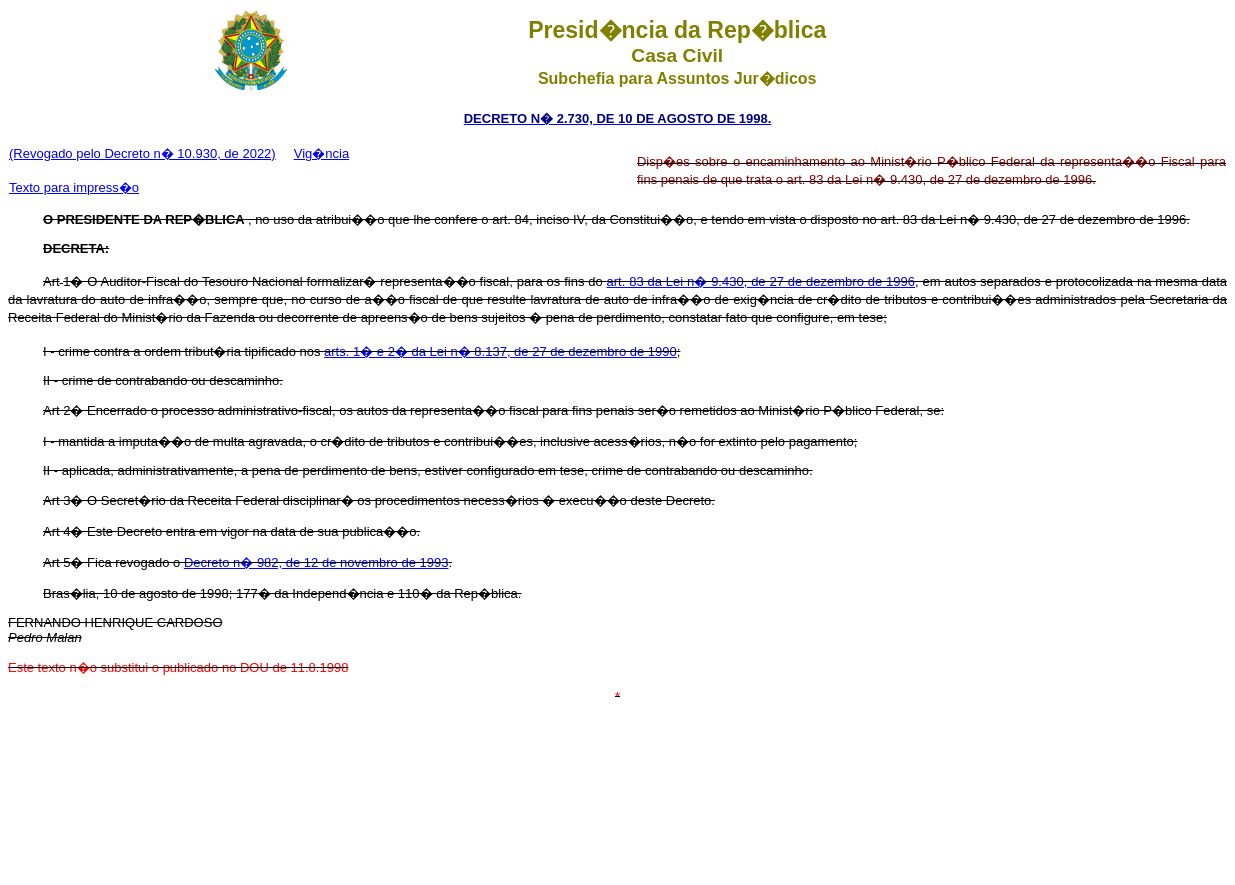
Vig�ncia (321, 153)
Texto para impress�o (74, 187)
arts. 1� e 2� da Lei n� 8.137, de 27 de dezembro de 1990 (500, 351)
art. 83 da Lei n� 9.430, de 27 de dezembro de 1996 (761, 281)
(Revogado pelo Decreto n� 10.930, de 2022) (142, 153)
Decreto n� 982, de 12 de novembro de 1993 (316, 562)
